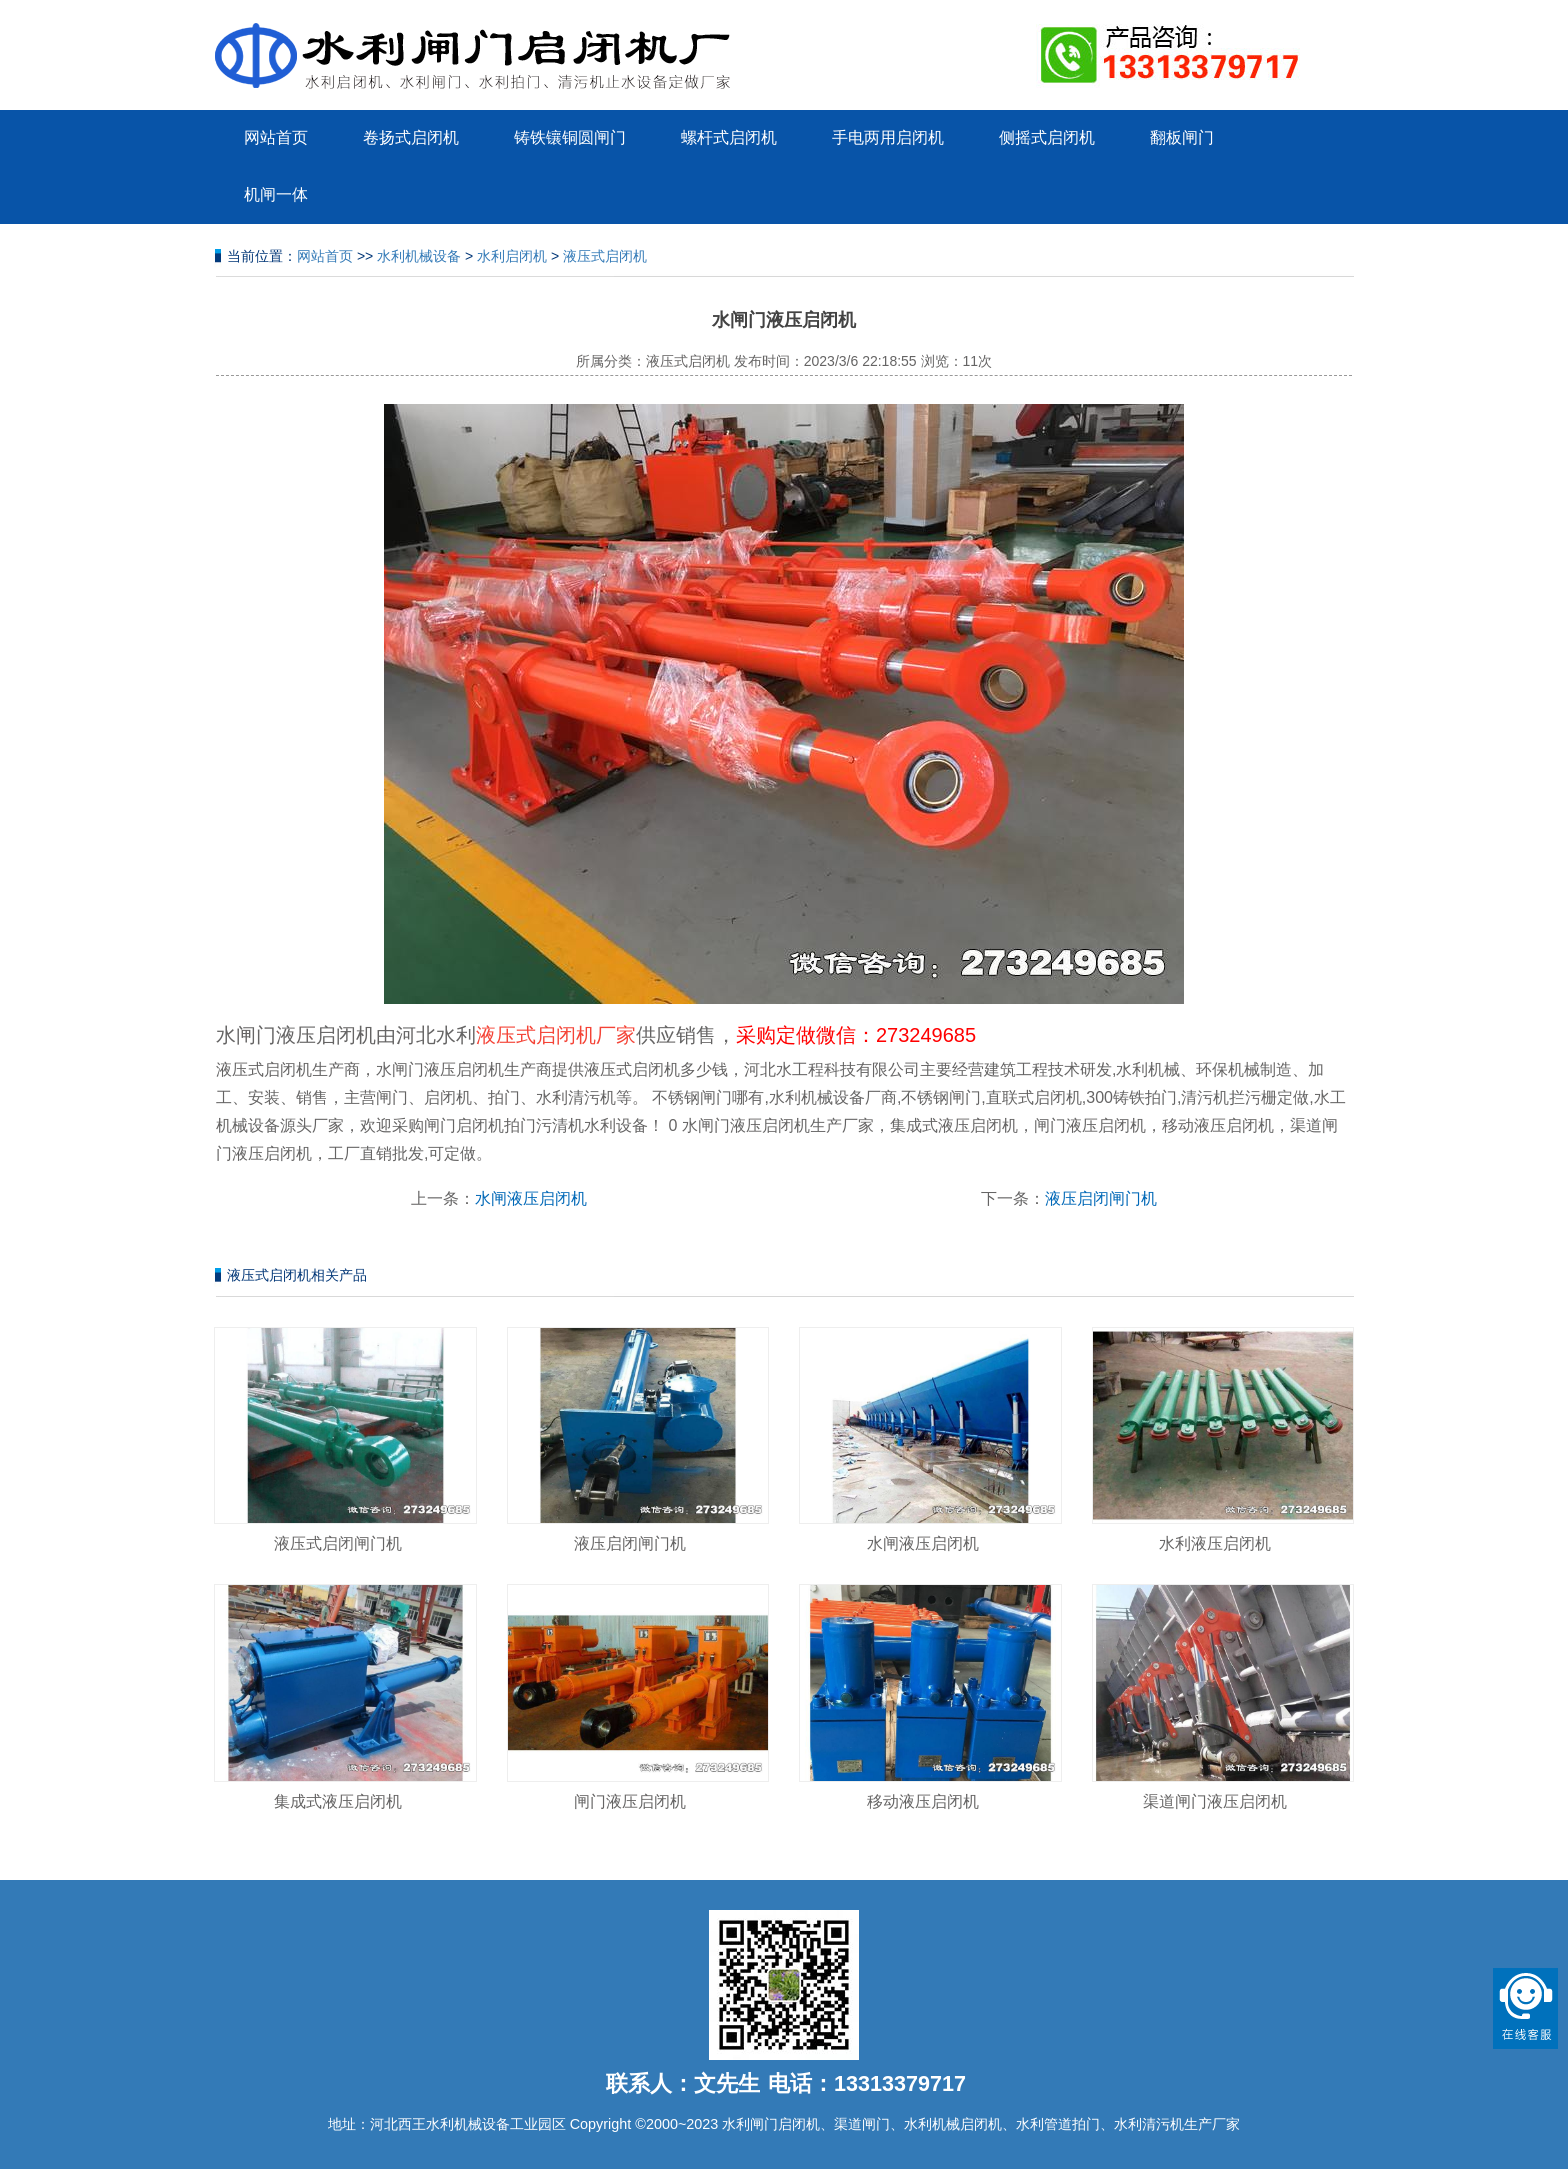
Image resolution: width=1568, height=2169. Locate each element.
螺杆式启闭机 (729, 137)
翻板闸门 (1182, 137)
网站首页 (276, 137)
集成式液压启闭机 (338, 1801)
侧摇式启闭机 (1047, 137)
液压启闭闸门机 (1101, 1198)
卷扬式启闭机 (411, 137)
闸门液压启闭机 (630, 1801)
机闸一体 (276, 194)
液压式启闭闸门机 (338, 1543)
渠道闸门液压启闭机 (1215, 1801)
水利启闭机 (512, 256)
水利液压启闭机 (1215, 1543)
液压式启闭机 (605, 256)
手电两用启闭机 (888, 137)
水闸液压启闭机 (531, 1198)
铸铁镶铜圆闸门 (570, 137)
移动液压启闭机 (923, 1801)
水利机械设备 (419, 256)
